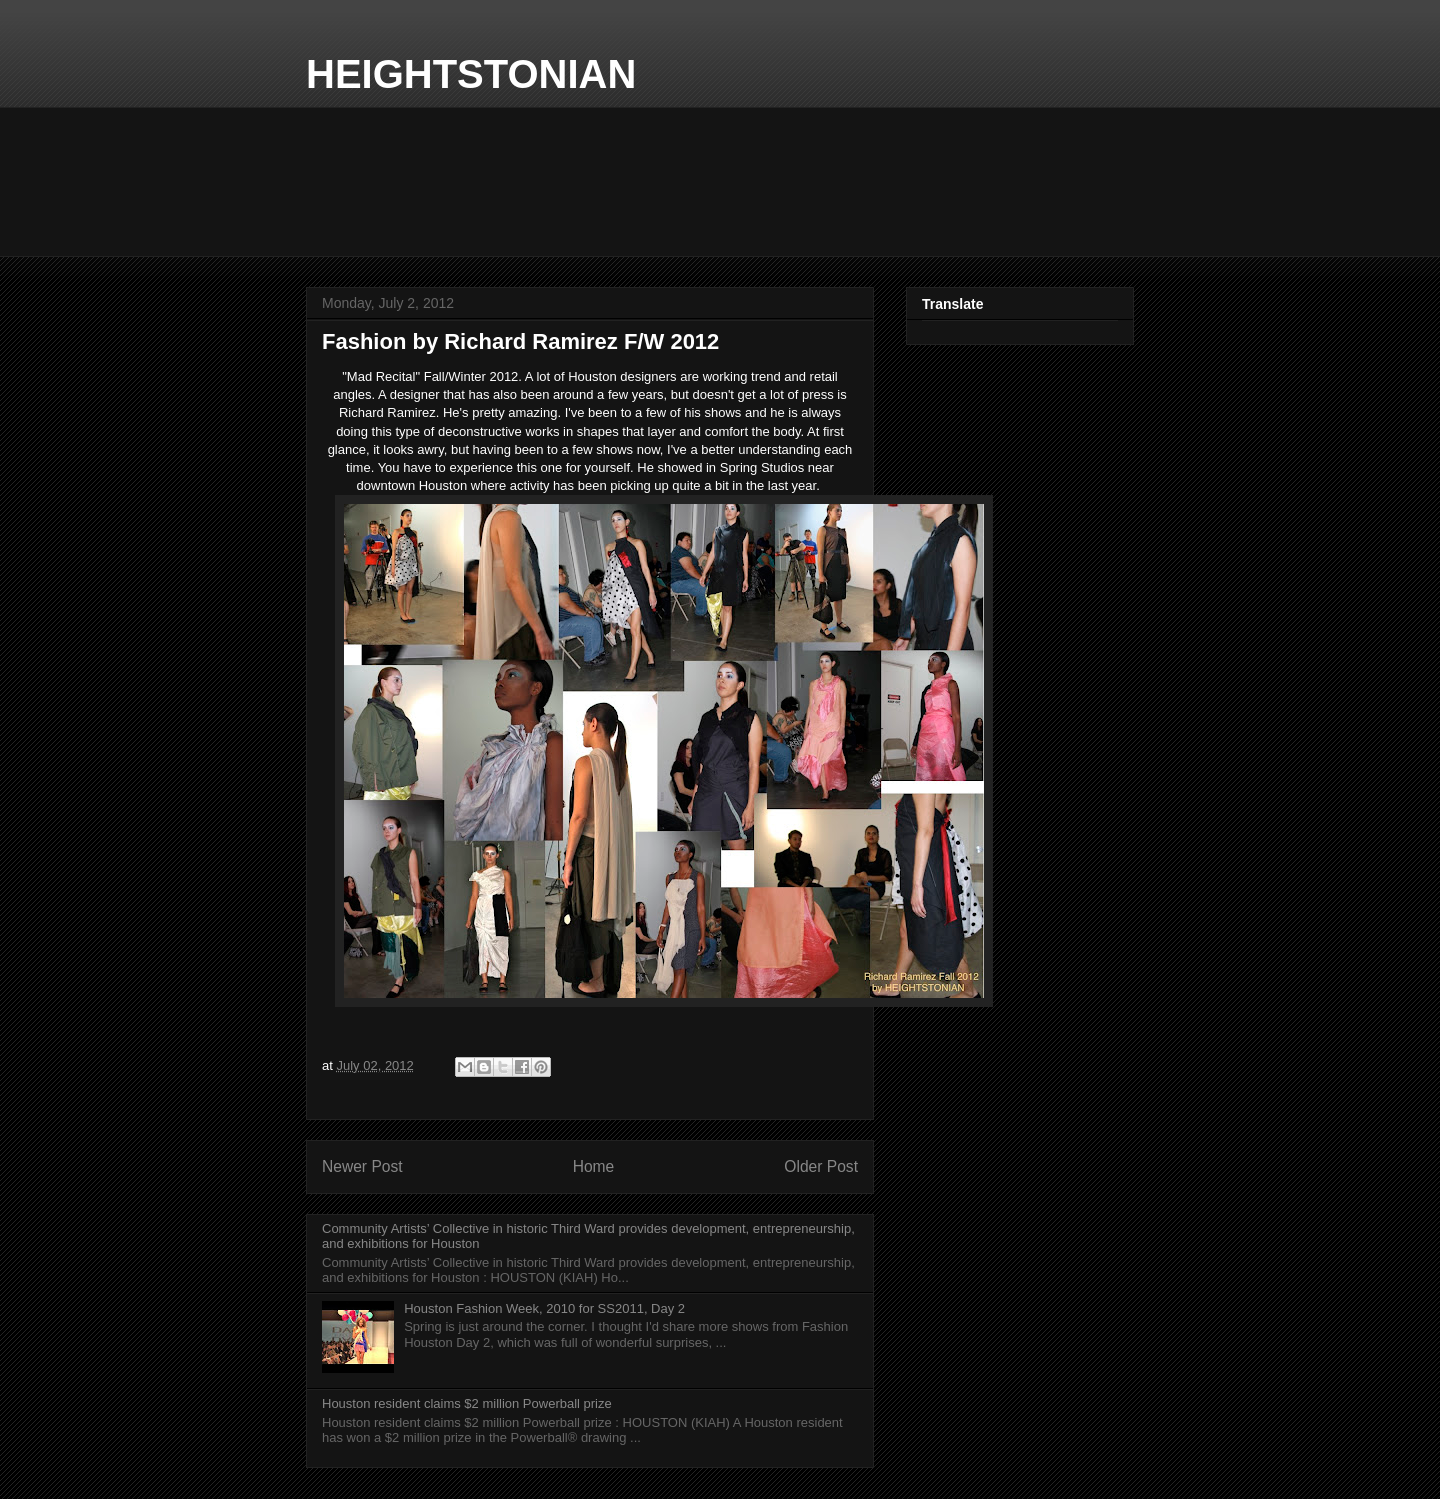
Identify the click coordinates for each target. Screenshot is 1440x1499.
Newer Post (362, 1166)
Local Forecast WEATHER (720, 182)
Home (594, 1166)
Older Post (821, 1166)
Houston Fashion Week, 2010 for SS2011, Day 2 (544, 1308)
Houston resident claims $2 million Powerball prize (467, 1403)
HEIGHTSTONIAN (471, 74)
